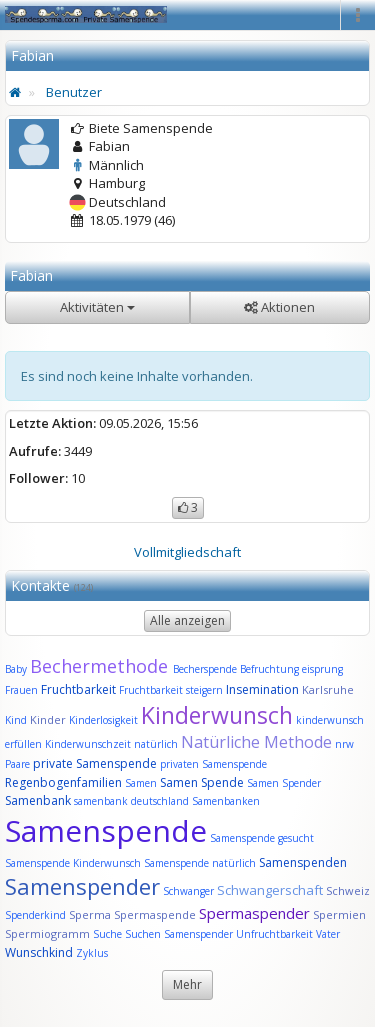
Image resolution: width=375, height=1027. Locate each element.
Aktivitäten (97, 307)
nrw (344, 744)
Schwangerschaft (271, 890)
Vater (328, 934)
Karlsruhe (328, 689)
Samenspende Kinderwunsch (73, 863)
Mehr (187, 984)
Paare (19, 764)
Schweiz (348, 890)
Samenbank (38, 800)
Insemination (262, 689)
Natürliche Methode (256, 742)
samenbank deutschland (131, 801)
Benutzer (74, 92)
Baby (16, 669)
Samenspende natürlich (200, 863)
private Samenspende (95, 763)
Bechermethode (101, 666)
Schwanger (188, 891)
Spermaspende (155, 914)
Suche (109, 934)
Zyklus (92, 953)
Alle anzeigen (187, 620)
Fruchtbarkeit (80, 689)
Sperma (90, 914)
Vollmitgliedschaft (187, 552)
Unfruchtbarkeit (276, 934)
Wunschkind (39, 952)
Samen (142, 783)
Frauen (23, 690)
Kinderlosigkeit (105, 720)
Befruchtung (269, 669)
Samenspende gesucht (262, 838)
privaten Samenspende (213, 764)
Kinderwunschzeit (88, 744)
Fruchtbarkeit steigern (171, 690)
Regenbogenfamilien (63, 782)
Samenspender (82, 886)
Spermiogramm (47, 933)
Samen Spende (202, 782)
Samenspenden (303, 862)
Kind (17, 720)
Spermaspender (254, 913)
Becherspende (205, 669)
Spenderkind (35, 915)
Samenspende (106, 830)
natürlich (156, 744)
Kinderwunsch (217, 715)
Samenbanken (226, 801)
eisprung (322, 669)
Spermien (339, 914)
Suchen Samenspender (179, 934)
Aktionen (279, 307)
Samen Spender (284, 783)
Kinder (48, 719)
